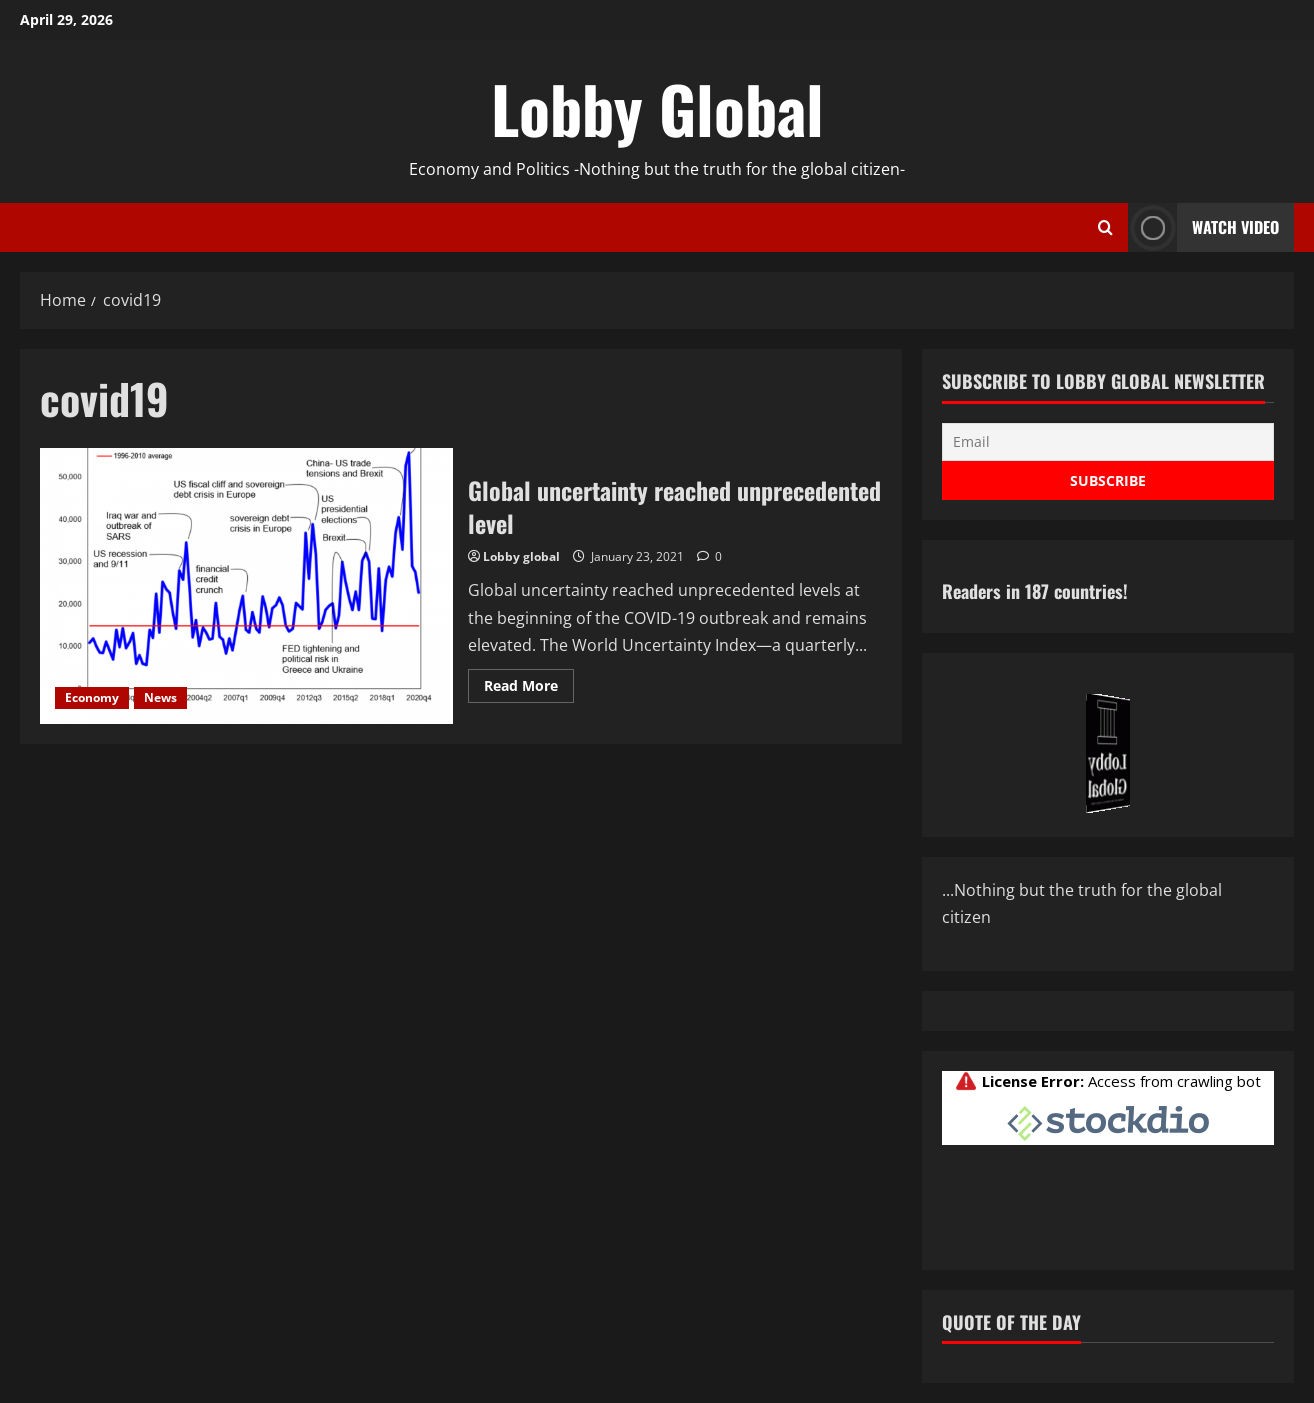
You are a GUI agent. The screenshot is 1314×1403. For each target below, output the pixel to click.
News (160, 697)
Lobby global (521, 556)
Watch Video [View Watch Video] (1203, 227)
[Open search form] (1105, 228)
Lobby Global (657, 108)
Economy (92, 697)
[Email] (1108, 442)
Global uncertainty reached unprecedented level (246, 586)
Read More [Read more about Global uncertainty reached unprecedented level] (529, 689)
